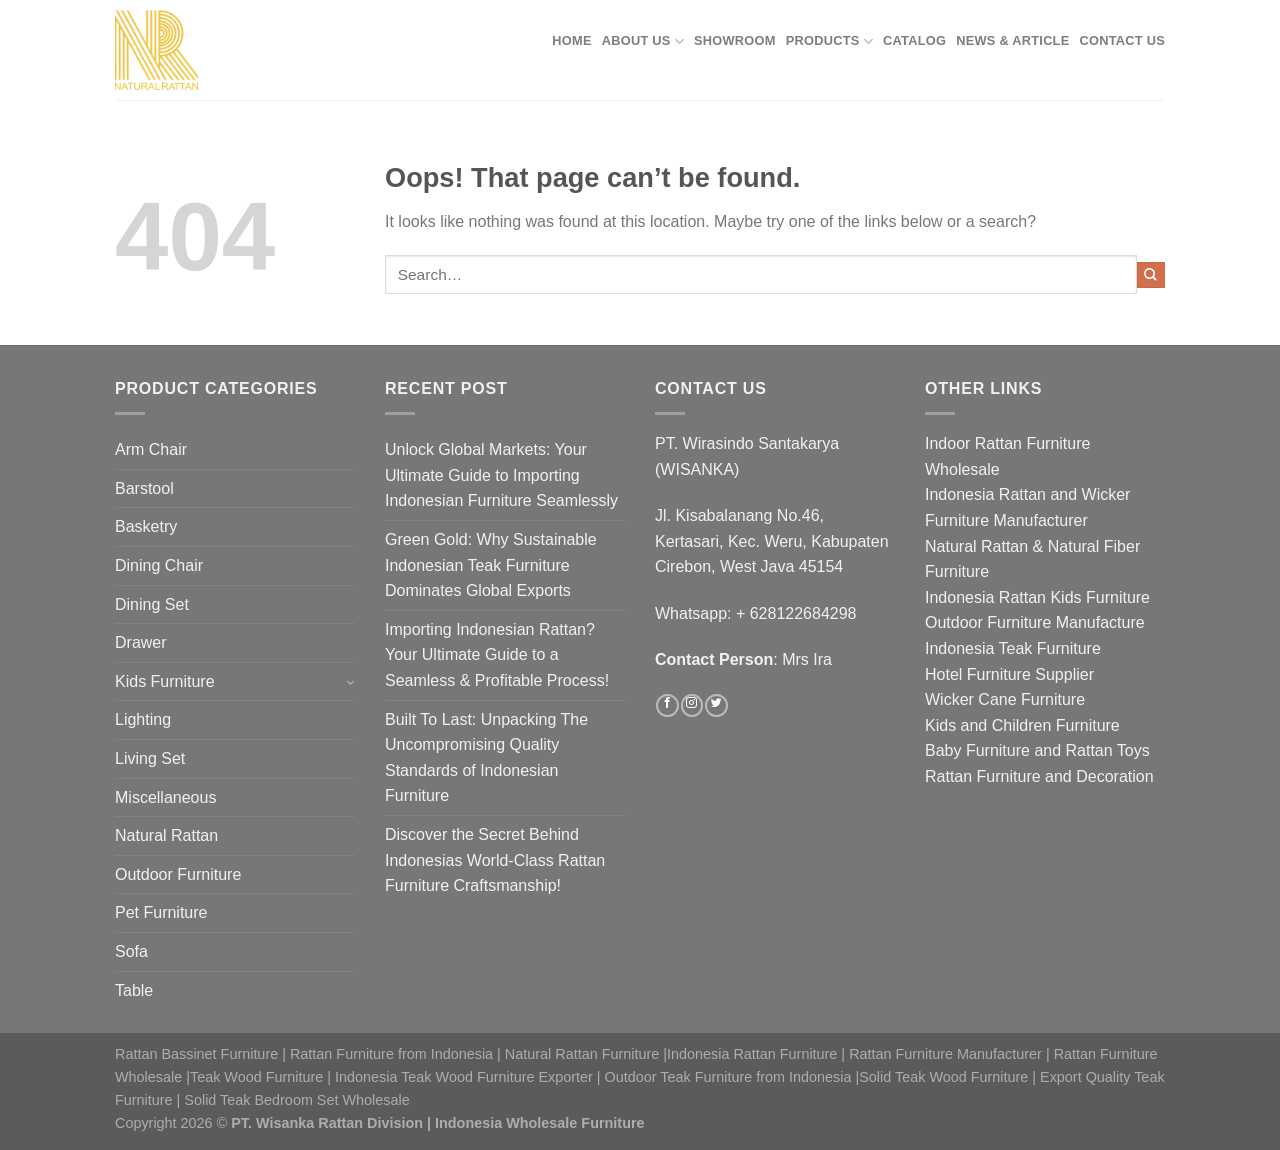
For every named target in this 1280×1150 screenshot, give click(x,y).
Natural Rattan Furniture (582, 1054)
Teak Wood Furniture (256, 1077)
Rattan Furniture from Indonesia (391, 1054)
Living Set (150, 758)
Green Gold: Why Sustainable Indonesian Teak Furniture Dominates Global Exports (491, 565)
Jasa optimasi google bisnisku (1031, 802)
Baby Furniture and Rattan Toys (1037, 750)
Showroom (735, 40)
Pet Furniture (161, 912)
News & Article (1012, 40)
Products (829, 41)
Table (134, 990)
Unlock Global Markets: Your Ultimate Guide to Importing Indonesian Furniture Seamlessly (501, 475)
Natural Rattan (166, 835)
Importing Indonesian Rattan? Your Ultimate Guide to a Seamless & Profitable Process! (497, 655)
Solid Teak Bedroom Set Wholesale (296, 1100)
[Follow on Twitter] (716, 706)
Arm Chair (151, 449)
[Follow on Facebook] (667, 706)
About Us (643, 41)
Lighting (143, 719)
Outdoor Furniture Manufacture (1035, 622)
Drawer (141, 642)
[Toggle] (349, 681)
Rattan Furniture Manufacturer (945, 1054)
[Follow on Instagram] (692, 706)
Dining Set (152, 604)
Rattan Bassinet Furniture (196, 1054)
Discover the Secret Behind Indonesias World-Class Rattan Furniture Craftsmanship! (495, 860)
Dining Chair (159, 565)
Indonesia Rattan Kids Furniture (1037, 597)
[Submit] (1151, 275)
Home (571, 40)
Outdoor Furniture (178, 874)
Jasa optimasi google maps (1022, 827)
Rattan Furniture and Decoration (1039, 776)
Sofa (131, 951)
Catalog (914, 40)
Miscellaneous (165, 797)
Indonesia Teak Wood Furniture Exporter (464, 1077)
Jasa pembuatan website (1013, 853)
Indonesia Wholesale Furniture (540, 1123)
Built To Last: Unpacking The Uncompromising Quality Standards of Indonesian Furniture (486, 758)
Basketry (146, 526)
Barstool (144, 488)
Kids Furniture (165, 681)
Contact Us (1123, 40)
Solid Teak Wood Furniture (943, 1077)
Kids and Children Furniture (1022, 725)
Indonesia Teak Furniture (1013, 648)
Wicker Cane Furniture (1005, 699)
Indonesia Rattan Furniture (752, 1054)
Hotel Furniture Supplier (1009, 674)
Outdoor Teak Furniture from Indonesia (728, 1077)
